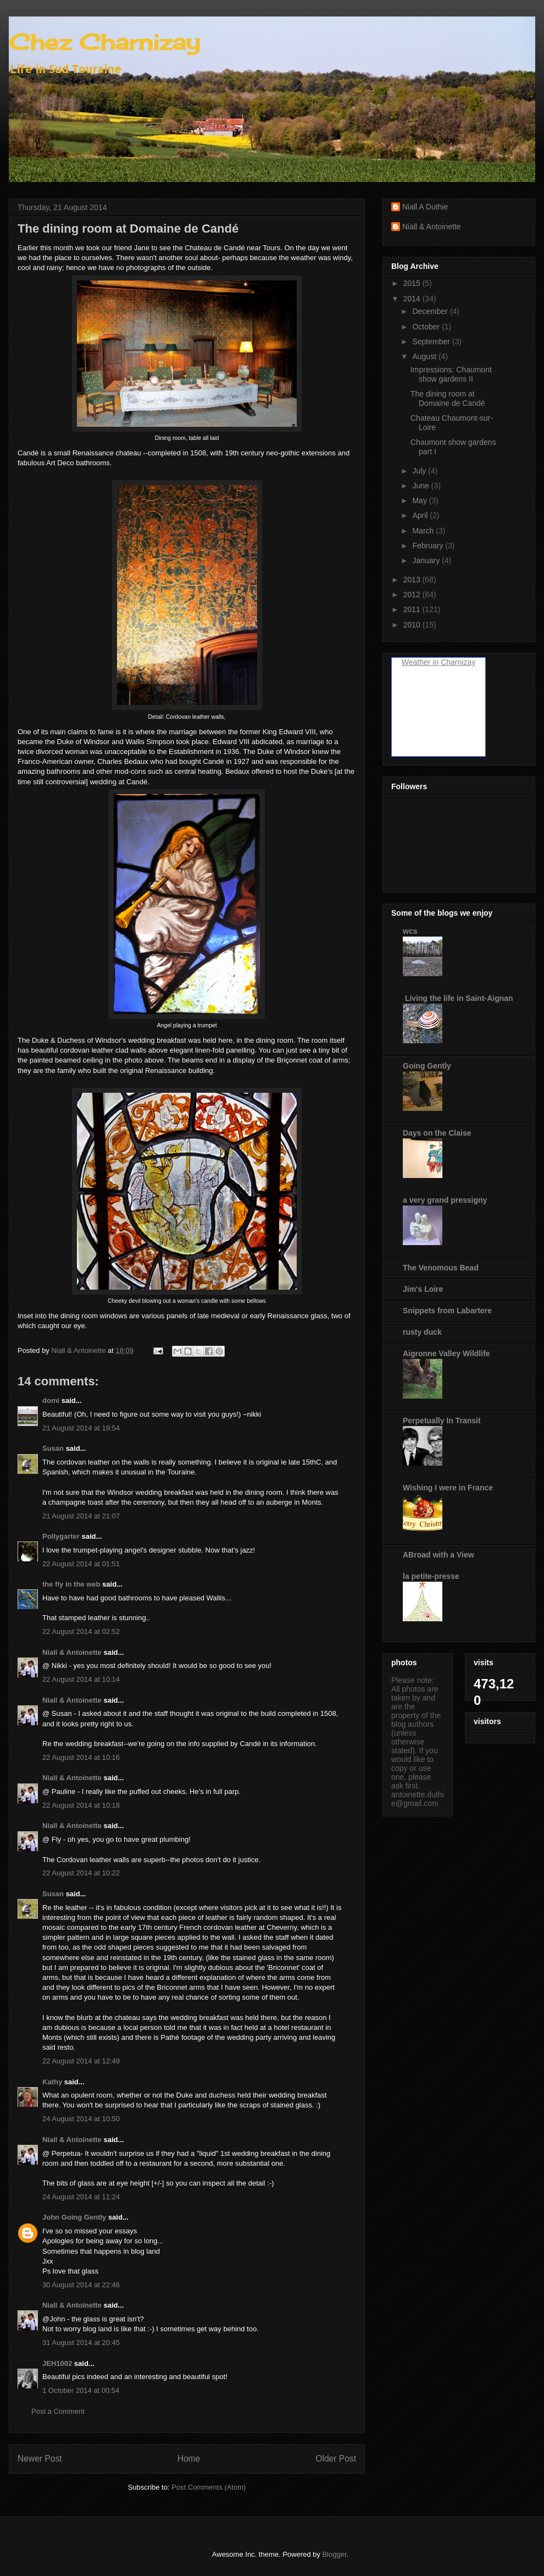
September (432, 341)
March (424, 530)
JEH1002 (57, 2363)
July (420, 470)
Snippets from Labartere (447, 1310)
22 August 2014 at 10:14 (81, 1679)
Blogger (334, 2554)
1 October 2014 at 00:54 (80, 2390)
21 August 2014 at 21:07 (81, 1516)
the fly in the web (71, 1584)
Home (189, 2458)
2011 (413, 609)
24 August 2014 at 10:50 (81, 2119)
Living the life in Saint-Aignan (458, 998)
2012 (413, 594)
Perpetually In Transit (442, 1420)
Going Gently (427, 1065)
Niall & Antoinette (72, 1652)
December (430, 311)
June (421, 485)
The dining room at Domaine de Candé (447, 398)
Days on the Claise (437, 1133)
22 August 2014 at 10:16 (81, 1757)
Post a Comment (58, 2411)
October (427, 326)
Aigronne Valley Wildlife (446, 1353)
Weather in (420, 662)
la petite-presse (431, 1576)
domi (50, 1400)
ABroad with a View (438, 1554)
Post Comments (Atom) (208, 2487)
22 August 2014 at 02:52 (81, 1631)
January (427, 560)
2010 (413, 624)
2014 (413, 298)
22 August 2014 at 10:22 (81, 1873)
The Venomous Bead (441, 1267)
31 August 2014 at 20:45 (81, 2342)
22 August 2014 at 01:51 (81, 1564)
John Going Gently (74, 2217)
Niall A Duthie (425, 206)
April (421, 515)
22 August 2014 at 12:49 (81, 2061)
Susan (53, 1448)
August (425, 356)
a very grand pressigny (445, 1200)
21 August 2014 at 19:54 (81, 1428)
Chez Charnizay (104, 42)
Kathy (52, 2082)
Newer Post (40, 2458)
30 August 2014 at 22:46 (81, 2285)
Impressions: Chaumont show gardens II (451, 374)
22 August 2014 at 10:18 (81, 1805)
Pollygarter (61, 1536)
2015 (413, 283)
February (428, 545)
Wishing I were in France (448, 1487)
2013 (413, 579)
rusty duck (422, 1332)
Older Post (335, 2458)
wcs (410, 931)
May (420, 500)
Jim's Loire (423, 1289)
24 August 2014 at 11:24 (81, 2197)
